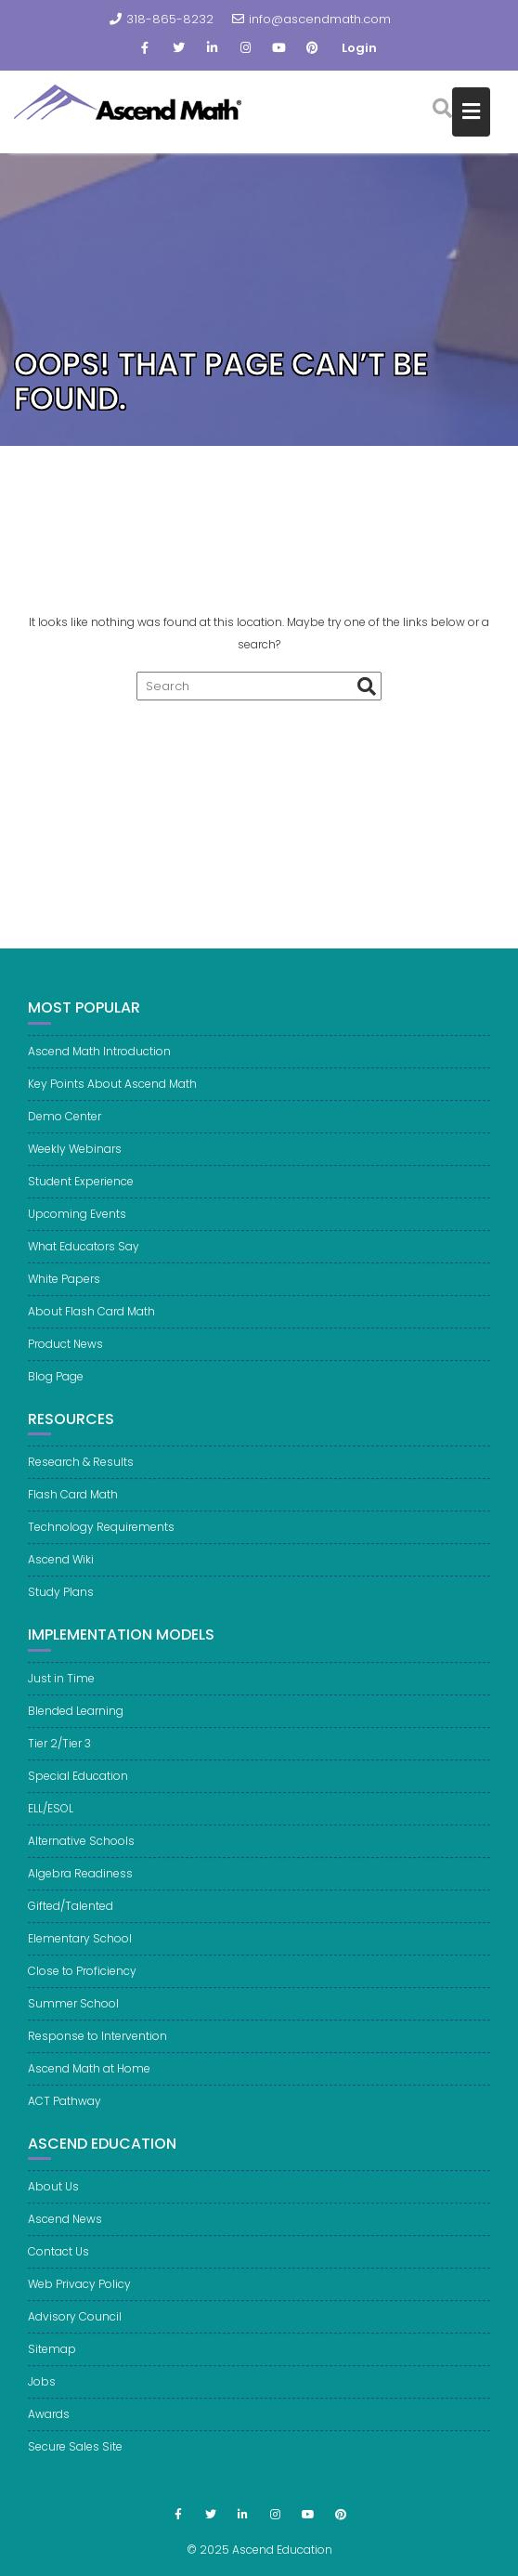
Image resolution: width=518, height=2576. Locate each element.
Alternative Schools (81, 1859)
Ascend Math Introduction (99, 1070)
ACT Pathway (64, 2119)
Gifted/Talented (70, 1924)
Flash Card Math (73, 1513)
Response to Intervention (97, 2054)
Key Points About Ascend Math (112, 1102)
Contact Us (58, 2271)
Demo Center (64, 1135)
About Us (53, 2206)
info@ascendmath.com (311, 19)
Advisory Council (75, 2336)
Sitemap (52, 2368)
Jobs (42, 2401)
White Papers (64, 1297)
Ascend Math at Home (89, 2087)
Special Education (78, 1794)
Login (359, 48)
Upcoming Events (77, 1232)
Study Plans (61, 1610)
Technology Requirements (101, 1545)
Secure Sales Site (75, 2466)
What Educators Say (83, 1265)
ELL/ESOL (50, 1827)
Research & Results (81, 1480)
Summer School (73, 2022)
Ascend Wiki (61, 1578)
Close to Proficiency (82, 1989)
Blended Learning (75, 1729)
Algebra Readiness (80, 1892)
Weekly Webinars (75, 1167)
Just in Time (61, 1697)
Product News (65, 1362)
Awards (49, 2433)
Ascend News (65, 2238)
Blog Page (56, 1395)
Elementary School (80, 1957)
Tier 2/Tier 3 (59, 1762)
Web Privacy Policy (79, 2303)
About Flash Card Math (91, 1330)
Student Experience (81, 1200)
